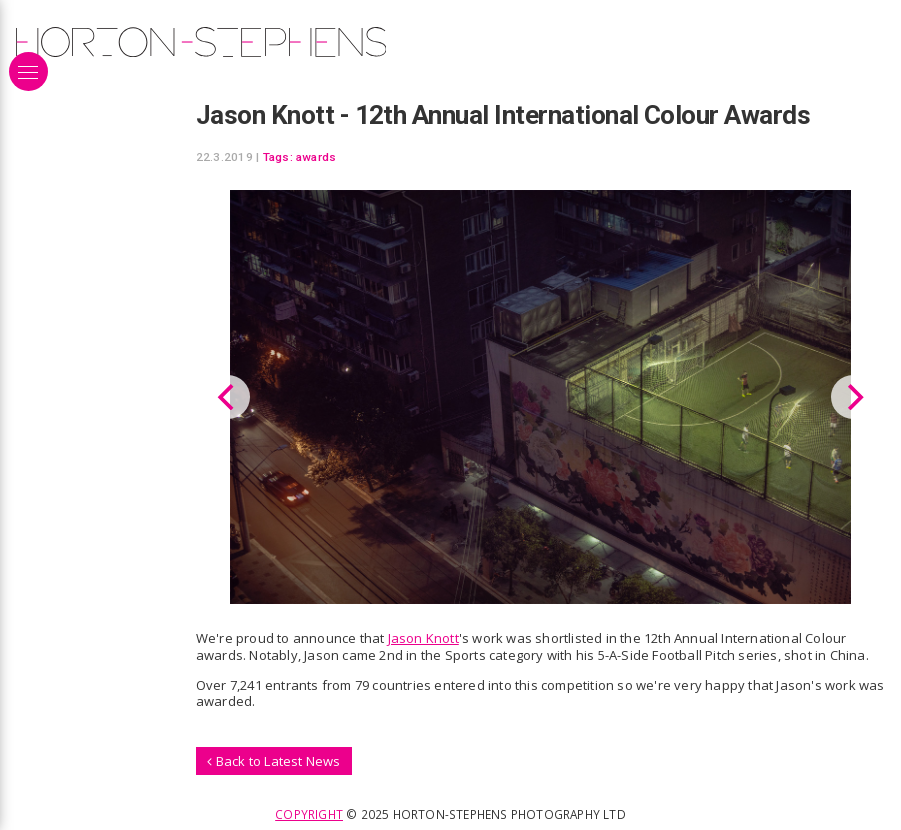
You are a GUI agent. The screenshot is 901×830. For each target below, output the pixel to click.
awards (316, 157)
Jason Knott (423, 638)
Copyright (309, 814)
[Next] (853, 397)
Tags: (278, 157)
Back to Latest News (273, 761)
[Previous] (228, 397)
